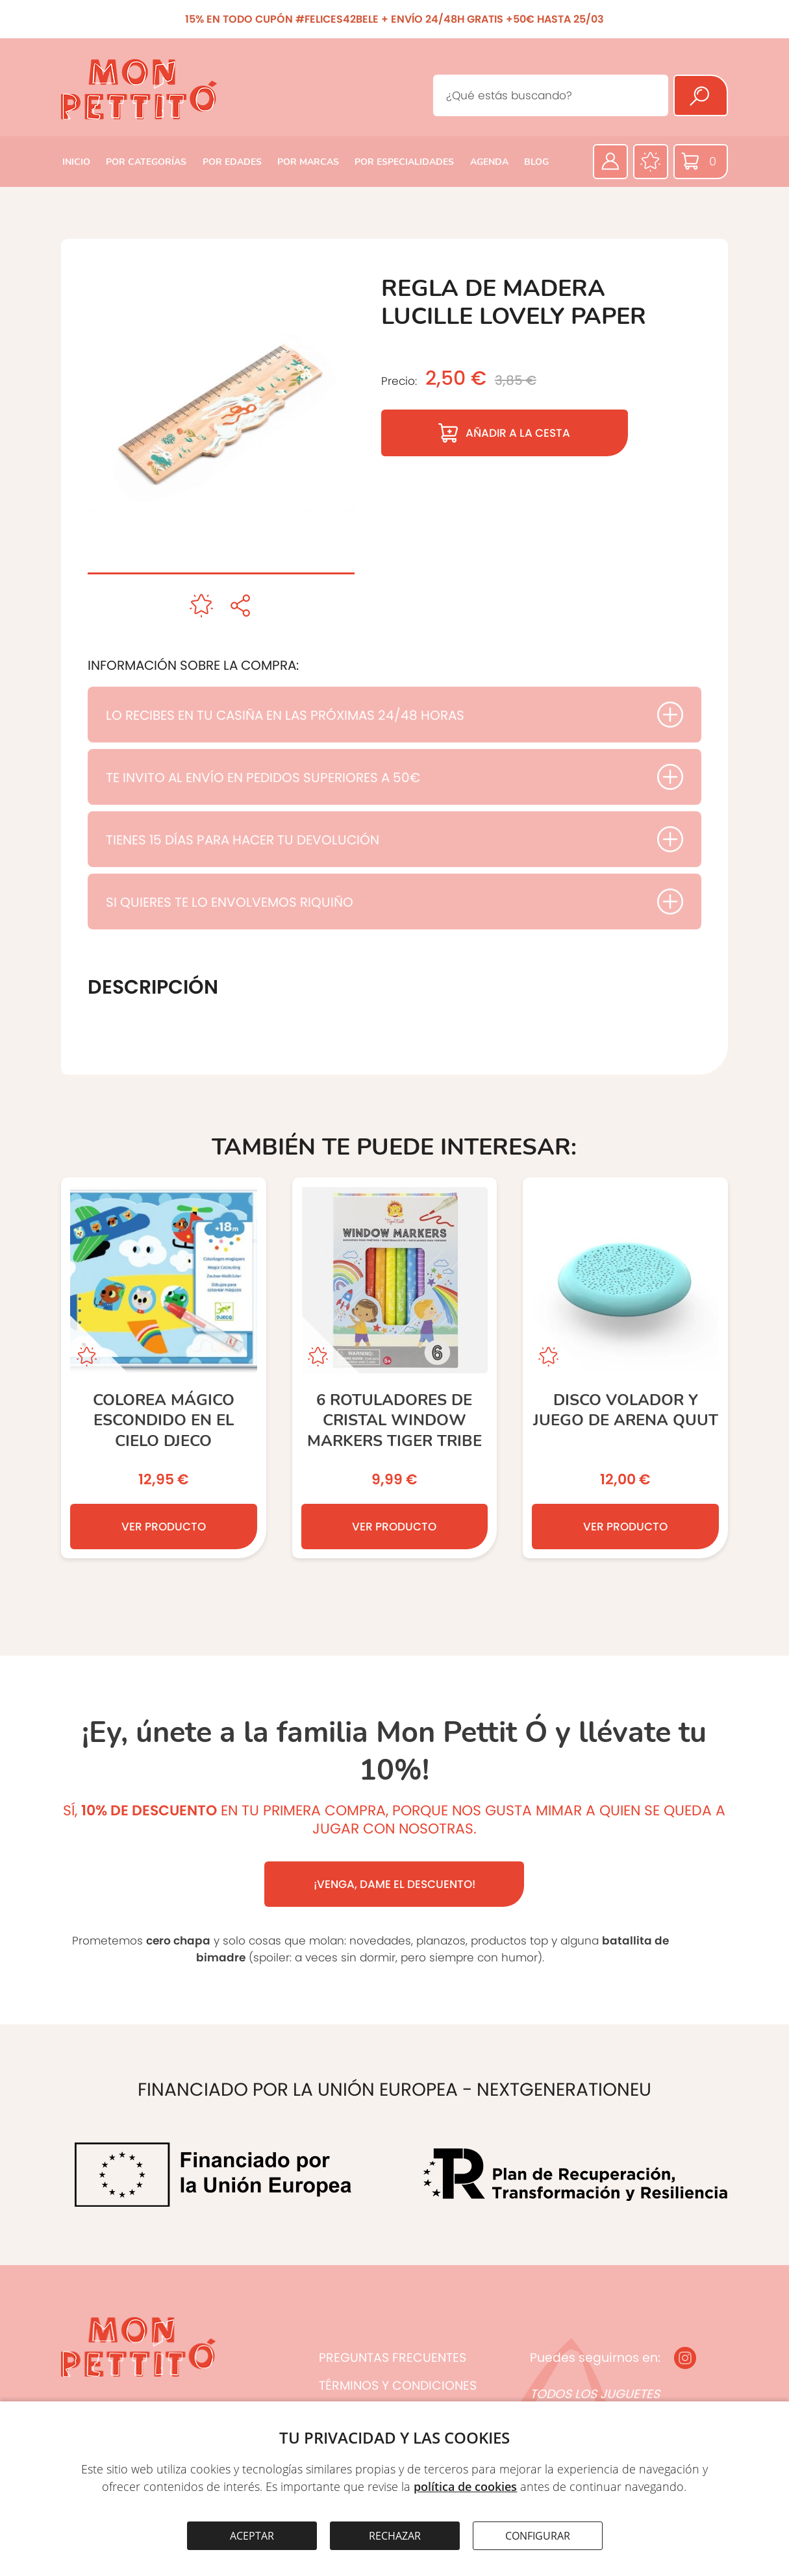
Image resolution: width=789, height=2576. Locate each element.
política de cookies (465, 2486)
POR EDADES (232, 162)
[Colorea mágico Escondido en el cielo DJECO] (163, 1367)
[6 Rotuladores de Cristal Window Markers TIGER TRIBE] (394, 1367)
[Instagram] (685, 2358)
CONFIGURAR (537, 2536)
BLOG (536, 162)
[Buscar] (700, 95)
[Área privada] (610, 161)
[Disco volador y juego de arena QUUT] (625, 1367)
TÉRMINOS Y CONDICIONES (398, 2385)
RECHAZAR (395, 2536)
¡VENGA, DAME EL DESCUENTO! (394, 1884)
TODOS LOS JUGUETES (595, 2394)
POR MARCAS (308, 162)
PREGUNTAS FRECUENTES (392, 2357)
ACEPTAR (252, 2536)
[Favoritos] (650, 161)
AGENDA (489, 162)
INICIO (76, 162)
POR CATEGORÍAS (146, 162)
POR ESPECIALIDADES (404, 162)
